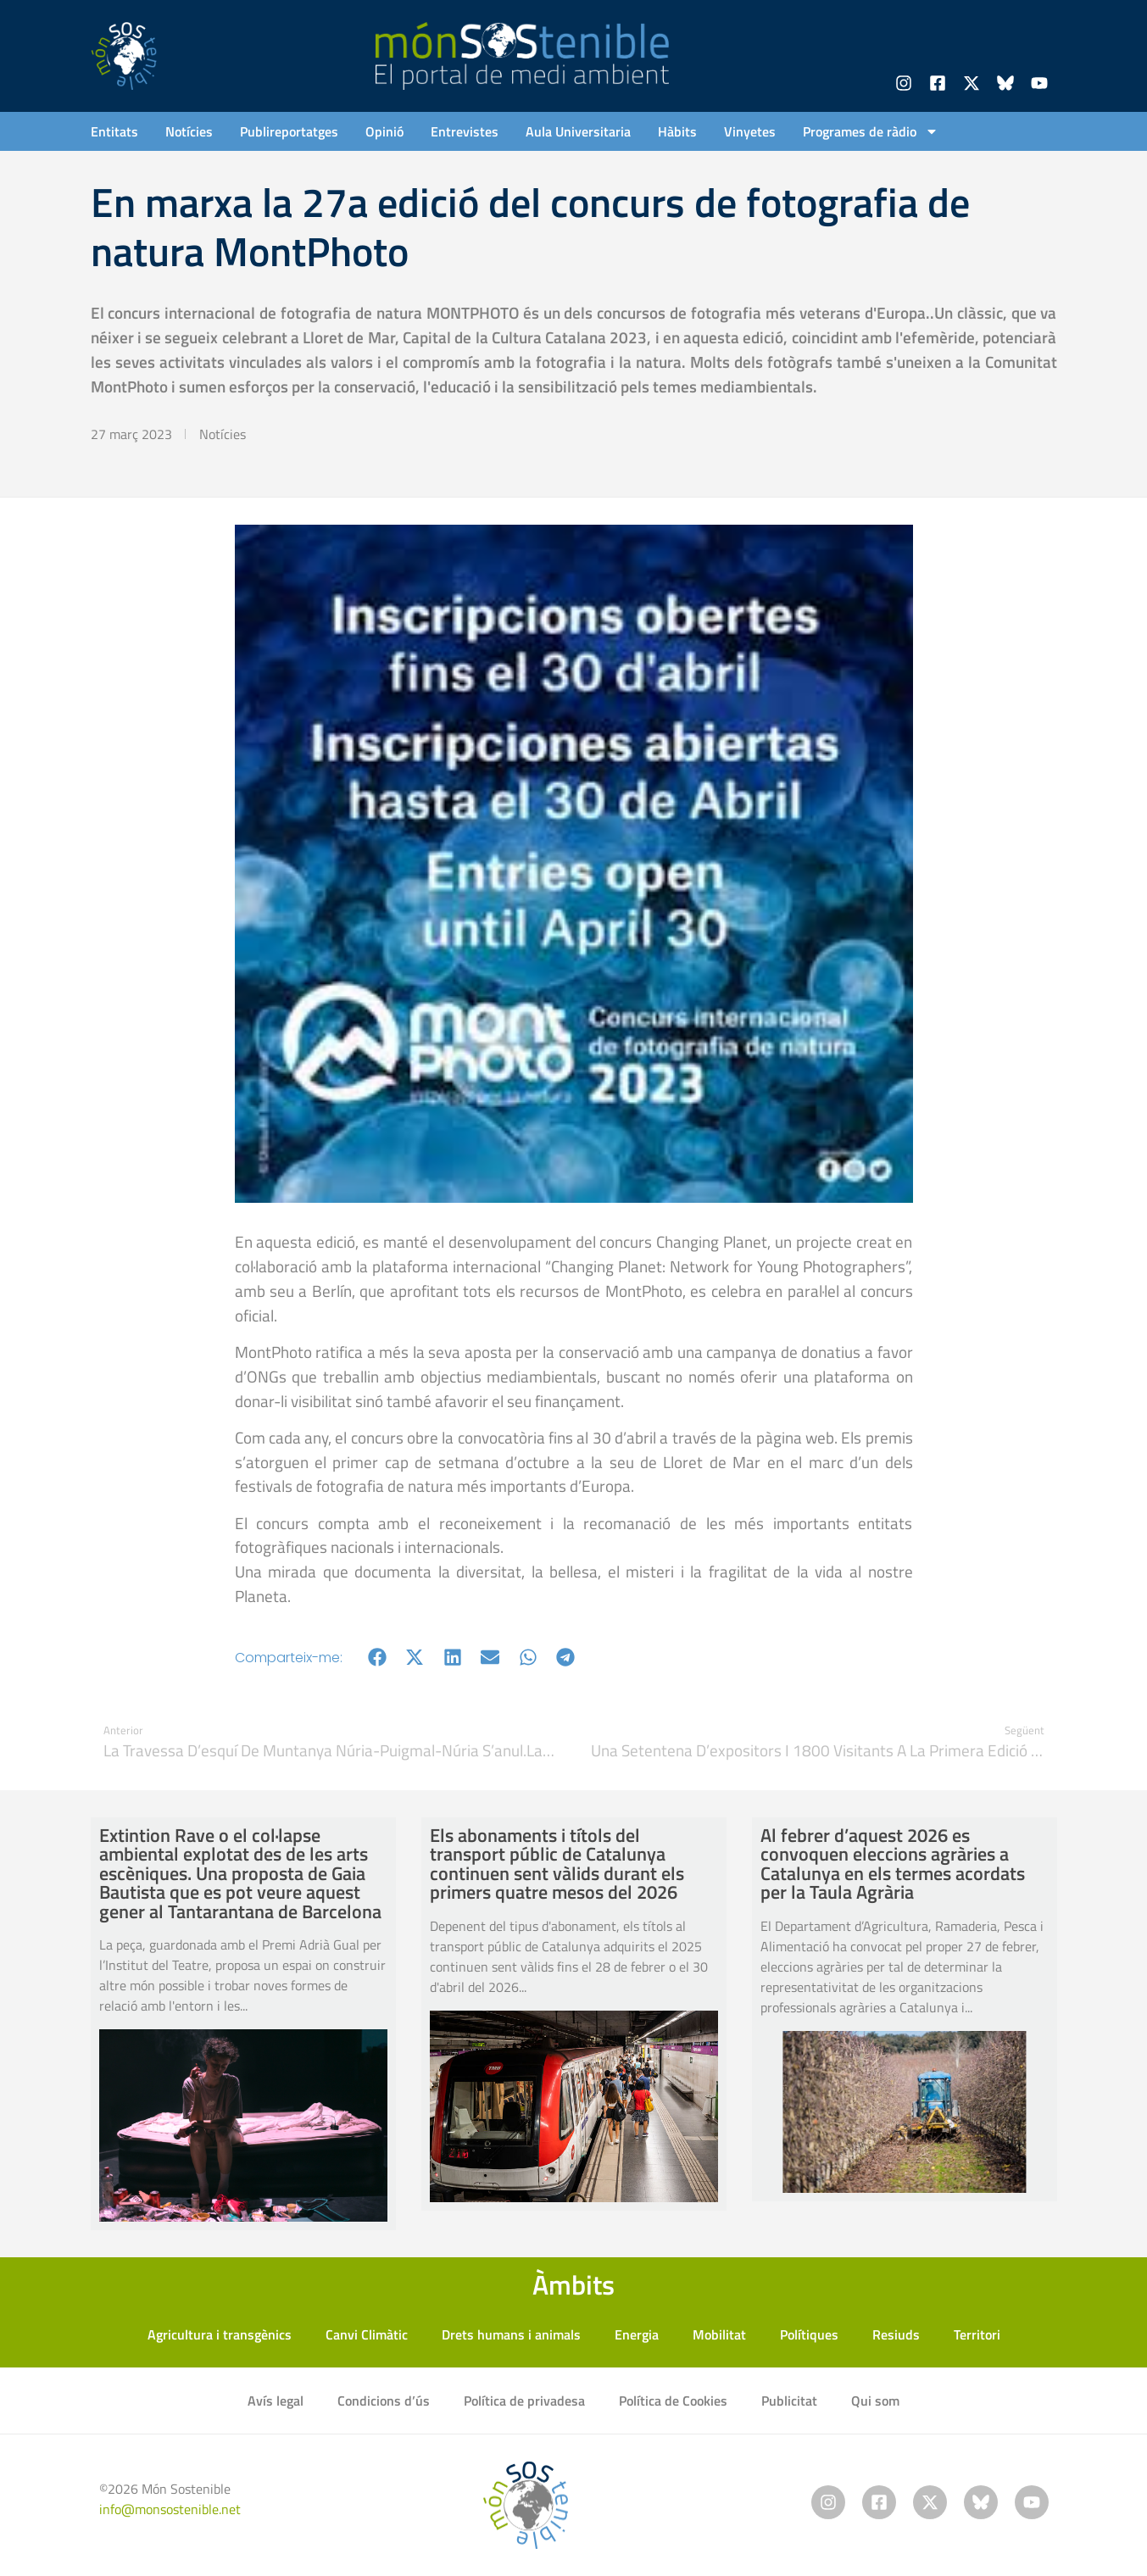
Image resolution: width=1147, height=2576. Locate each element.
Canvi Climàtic (367, 2334)
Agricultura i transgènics (220, 2334)
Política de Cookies (673, 2400)
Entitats (114, 131)
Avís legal (275, 2400)
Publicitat (789, 2400)
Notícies (189, 131)
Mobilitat (719, 2334)
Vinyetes (750, 131)
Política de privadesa (524, 2400)
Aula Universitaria (578, 131)
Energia (637, 2334)
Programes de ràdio (870, 131)
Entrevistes (464, 131)
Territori (977, 2334)
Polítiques (809, 2334)
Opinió (384, 131)
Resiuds (896, 2334)
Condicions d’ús (383, 2400)
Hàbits (677, 131)
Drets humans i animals (511, 2334)
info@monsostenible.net (170, 2509)
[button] (377, 1657)
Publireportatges (289, 131)
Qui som (875, 2400)
